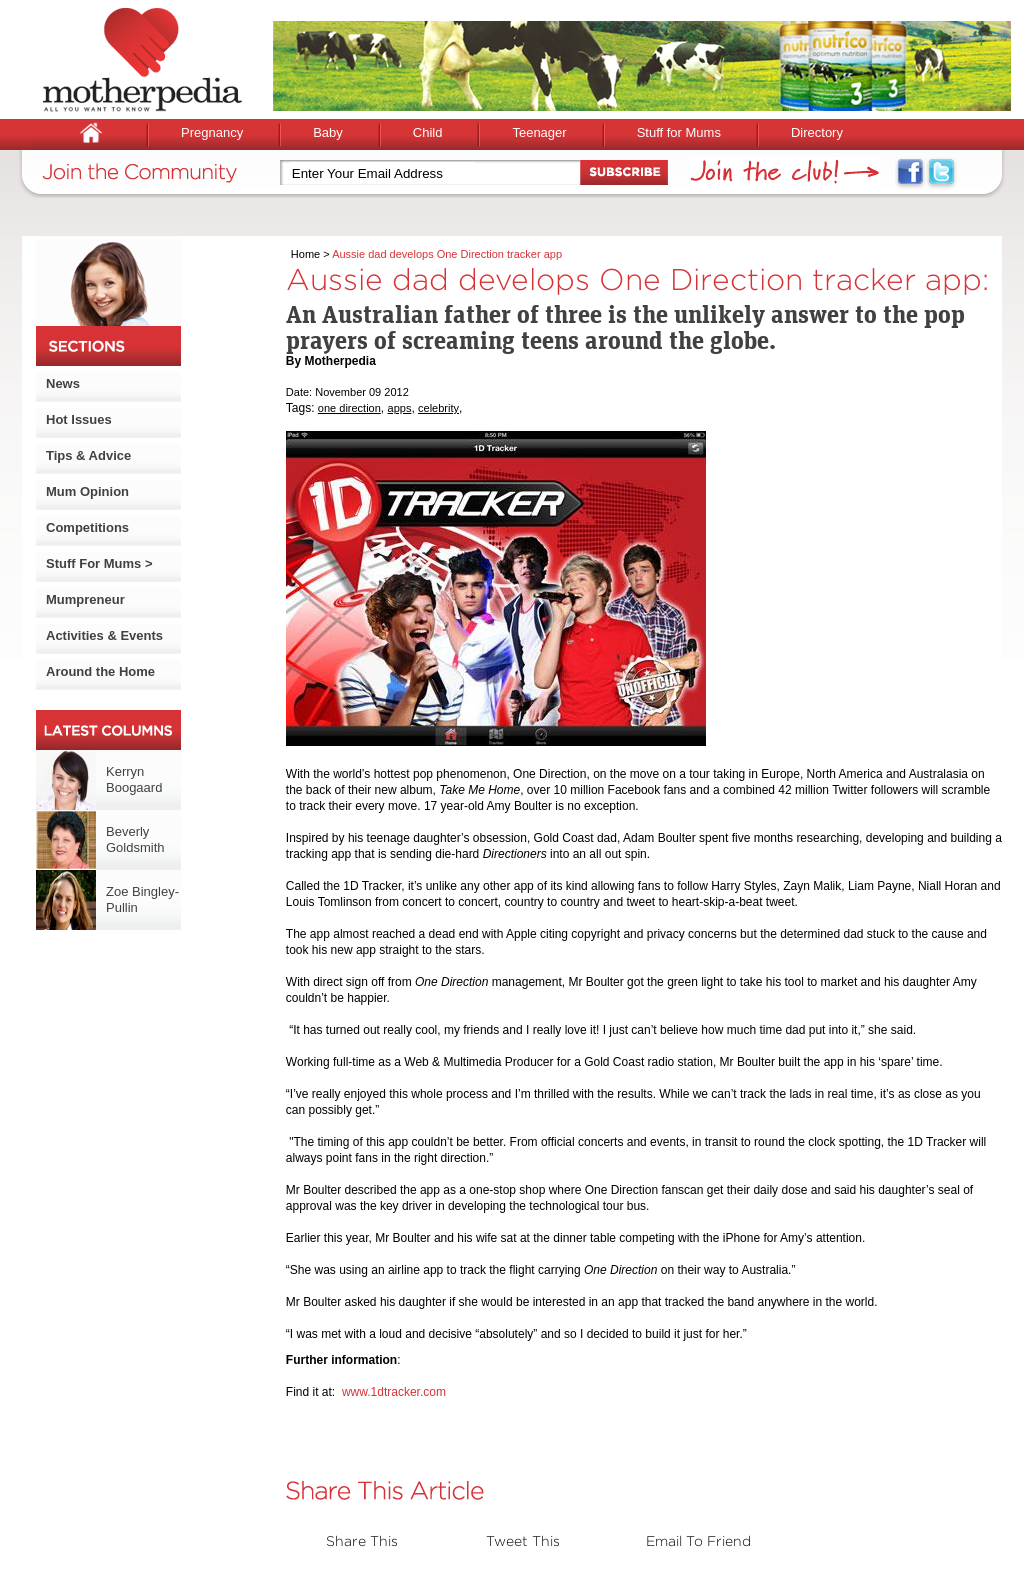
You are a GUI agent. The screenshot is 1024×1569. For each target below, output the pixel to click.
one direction (349, 408)
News (63, 383)
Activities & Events (104, 635)
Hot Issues (79, 419)
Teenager (539, 132)
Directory (817, 132)
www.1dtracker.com (394, 1392)
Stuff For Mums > (99, 563)
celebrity (438, 408)
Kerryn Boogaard (134, 779)
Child (428, 132)
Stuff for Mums (679, 132)
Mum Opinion (87, 491)
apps (400, 408)
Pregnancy (212, 132)
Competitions (87, 527)
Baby (328, 132)
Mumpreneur (85, 599)
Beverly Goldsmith (135, 839)
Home (305, 254)
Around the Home (100, 671)
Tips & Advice (88, 455)
